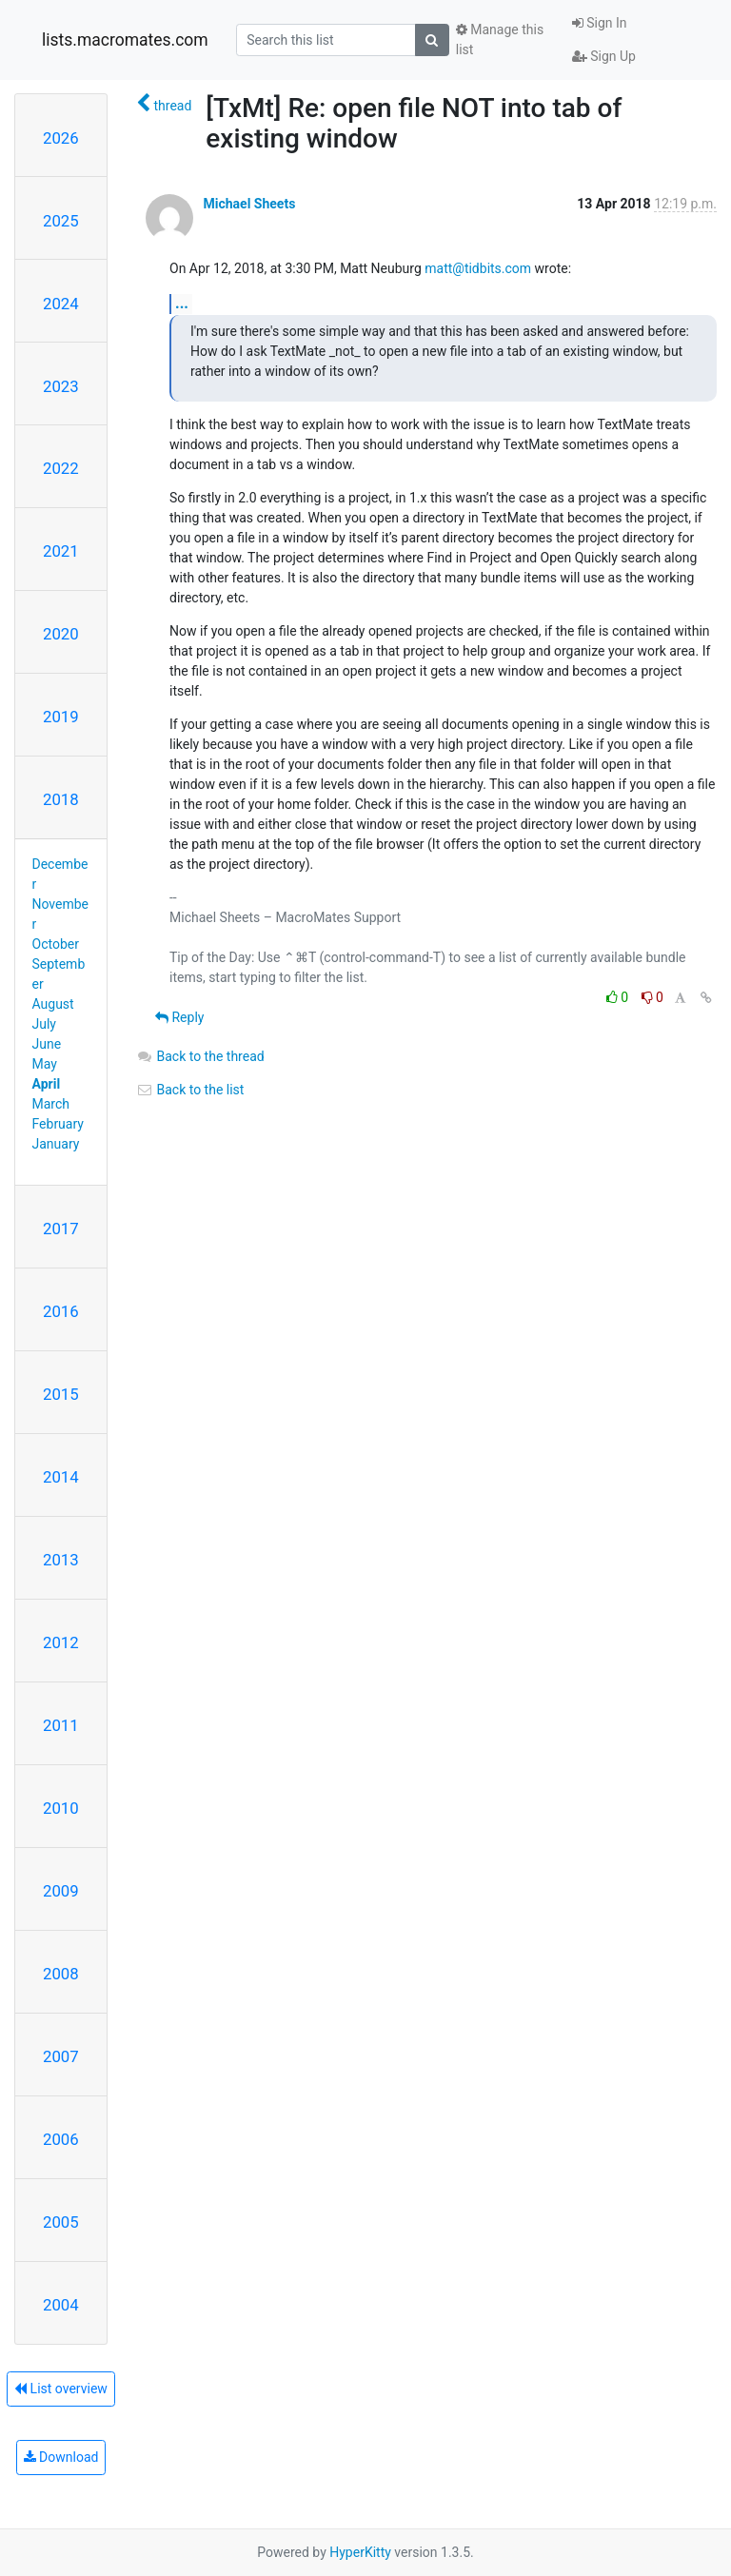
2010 (61, 1808)
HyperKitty (360, 2552)
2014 (61, 1476)
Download (61, 2457)
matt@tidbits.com (478, 268)
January (56, 1143)
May (44, 1064)
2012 (61, 1642)
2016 (61, 1311)
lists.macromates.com (125, 39)
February (58, 1123)
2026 (61, 137)
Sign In (599, 22)
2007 (61, 2056)
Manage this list (499, 39)
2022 (61, 468)
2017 (61, 1228)
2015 (61, 1394)
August (53, 1004)
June (47, 1044)
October (55, 944)
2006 (61, 2139)
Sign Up (604, 56)
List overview (61, 2388)
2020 (61, 633)
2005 (61, 2222)
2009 (61, 1890)
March (51, 1103)
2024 (61, 303)
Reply (179, 1017)
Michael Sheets (249, 203)
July (44, 1024)
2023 (61, 386)
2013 (61, 1559)
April (46, 1083)
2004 (61, 2304)
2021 (61, 550)
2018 (61, 799)
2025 (61, 220)
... (181, 303)
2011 (61, 1725)
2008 (61, 1973)
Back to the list (190, 1089)
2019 (61, 716)
